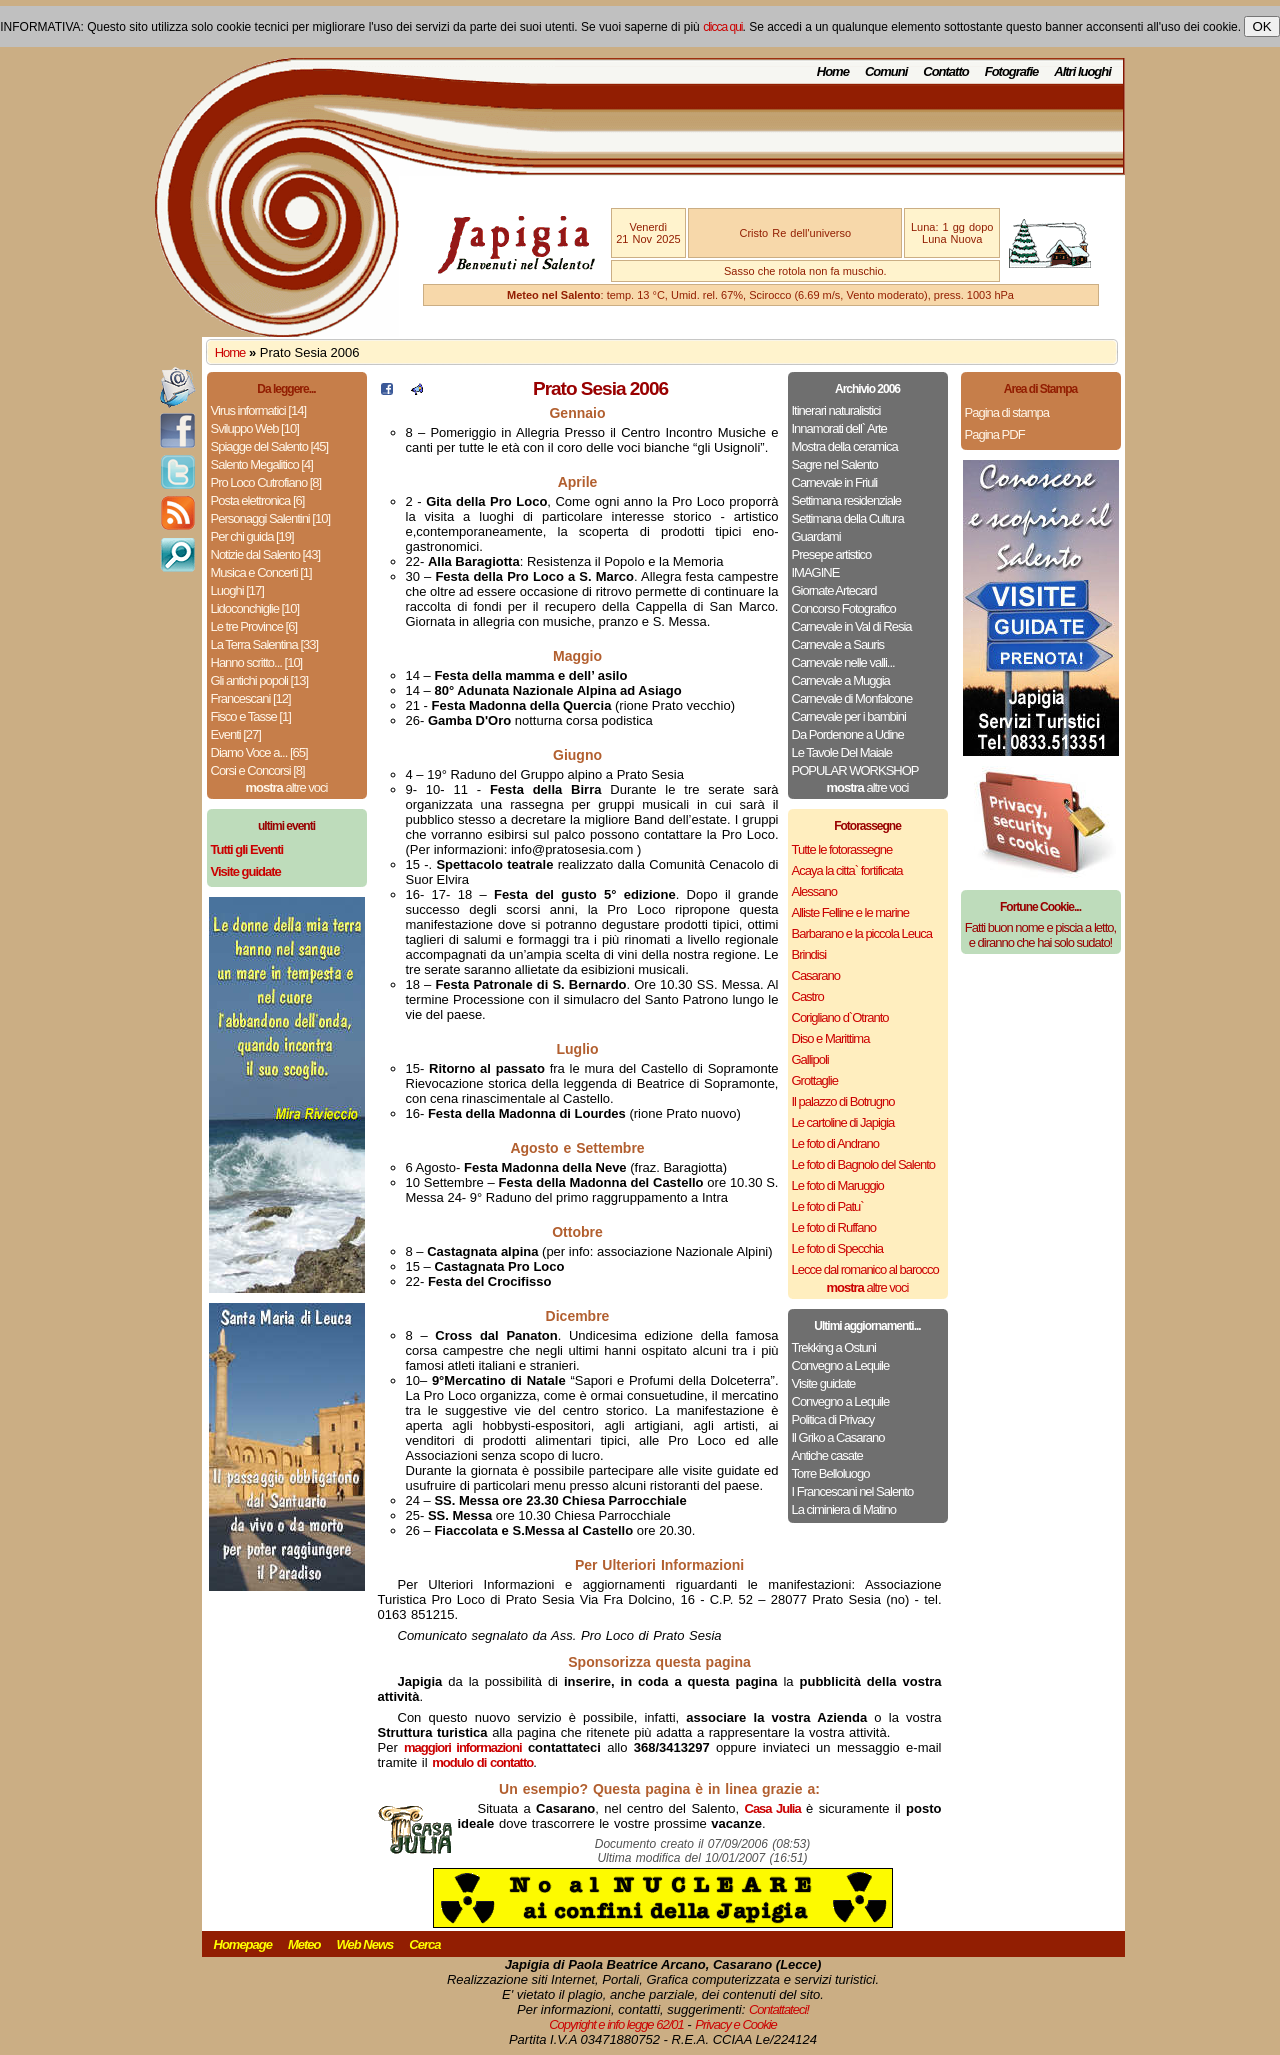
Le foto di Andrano (836, 1143)
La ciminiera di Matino (844, 1509)
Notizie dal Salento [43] (266, 554)
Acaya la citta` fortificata (847, 870)
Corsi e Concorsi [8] (258, 770)
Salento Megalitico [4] (262, 464)
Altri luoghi (1082, 71)
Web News (365, 1944)
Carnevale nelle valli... (843, 662)
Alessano (814, 891)
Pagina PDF (995, 434)
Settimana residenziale (847, 500)
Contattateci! (779, 2009)
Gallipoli (810, 1059)
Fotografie (1012, 71)
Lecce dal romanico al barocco (865, 1269)
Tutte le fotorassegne (842, 849)
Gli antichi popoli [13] (260, 680)
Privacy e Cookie (736, 2024)
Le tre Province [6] (254, 626)
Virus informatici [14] (259, 410)
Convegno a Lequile (841, 1365)
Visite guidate (824, 1383)
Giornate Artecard (834, 590)
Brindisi (809, 954)
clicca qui (722, 27)
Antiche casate (827, 1455)
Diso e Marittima (831, 1038)
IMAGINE (816, 572)
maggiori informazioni (463, 1747)
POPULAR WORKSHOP (855, 770)
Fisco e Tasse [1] (251, 716)
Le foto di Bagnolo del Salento (863, 1164)
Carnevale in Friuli (835, 482)
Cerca (424, 1944)
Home (833, 71)
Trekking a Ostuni (834, 1347)
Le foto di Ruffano (834, 1227)
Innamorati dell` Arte (839, 428)
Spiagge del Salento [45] (270, 446)
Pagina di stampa (1007, 412)
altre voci (287, 787)
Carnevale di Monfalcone (852, 698)
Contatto (945, 71)
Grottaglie (815, 1080)
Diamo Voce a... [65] (259, 752)
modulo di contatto (482, 1762)
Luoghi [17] (237, 590)
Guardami (816, 536)
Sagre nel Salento (835, 464)
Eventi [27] (236, 734)
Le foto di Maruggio (838, 1185)
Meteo (304, 1944)
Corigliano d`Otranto (840, 1017)
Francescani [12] (251, 698)
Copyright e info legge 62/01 (616, 2024)
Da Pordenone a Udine (848, 734)
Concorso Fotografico (844, 608)
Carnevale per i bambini (849, 716)
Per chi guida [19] (252, 536)
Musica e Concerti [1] (261, 572)
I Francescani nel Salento (853, 1491)
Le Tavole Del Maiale (842, 752)
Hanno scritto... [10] (257, 662)
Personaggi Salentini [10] (271, 518)
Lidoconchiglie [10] (255, 608)
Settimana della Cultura (848, 518)
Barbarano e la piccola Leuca (862, 933)
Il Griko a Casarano (838, 1437)
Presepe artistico (832, 554)
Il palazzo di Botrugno (843, 1101)
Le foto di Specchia (838, 1248)
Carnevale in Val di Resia (852, 626)
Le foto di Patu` (828, 1206)
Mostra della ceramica (845, 446)
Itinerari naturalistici (836, 410)
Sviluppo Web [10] (255, 428)
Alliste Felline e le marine (851, 912)
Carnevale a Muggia (841, 680)
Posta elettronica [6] (258, 500)
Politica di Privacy (833, 1419)
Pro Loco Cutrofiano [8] (266, 482)
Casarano (816, 975)
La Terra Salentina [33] (265, 644)
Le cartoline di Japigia (843, 1122)
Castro (808, 996)
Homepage (243, 1944)
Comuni (886, 71)
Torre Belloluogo (831, 1473)
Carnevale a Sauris (838, 644)
